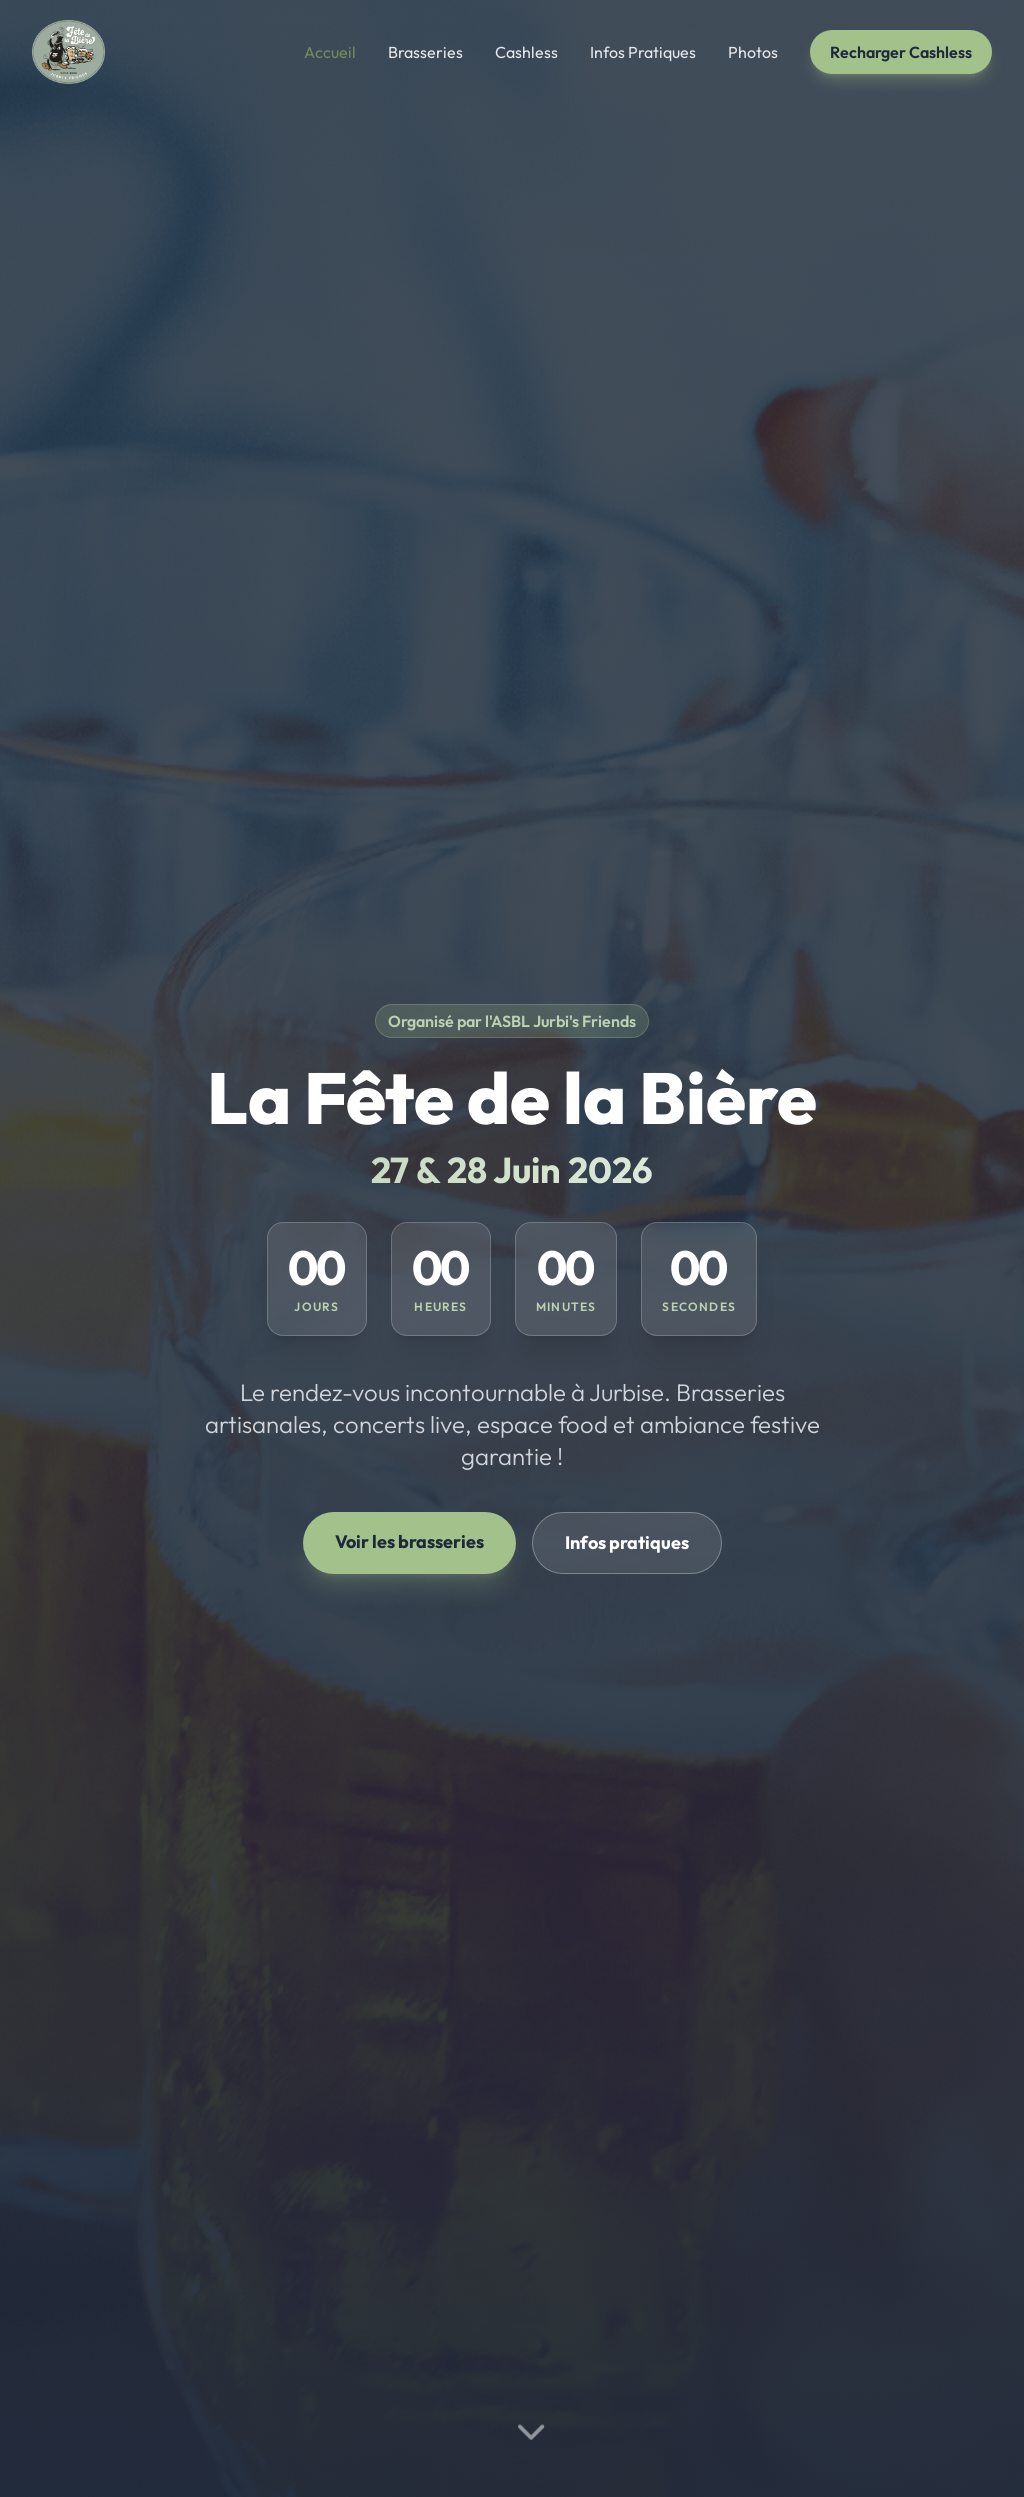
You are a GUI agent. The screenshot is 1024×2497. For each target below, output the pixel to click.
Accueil (330, 52)
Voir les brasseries (409, 1541)
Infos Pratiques (643, 52)
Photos (753, 52)
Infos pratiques (627, 1542)
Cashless (526, 52)
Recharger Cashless (901, 52)
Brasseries (425, 52)
